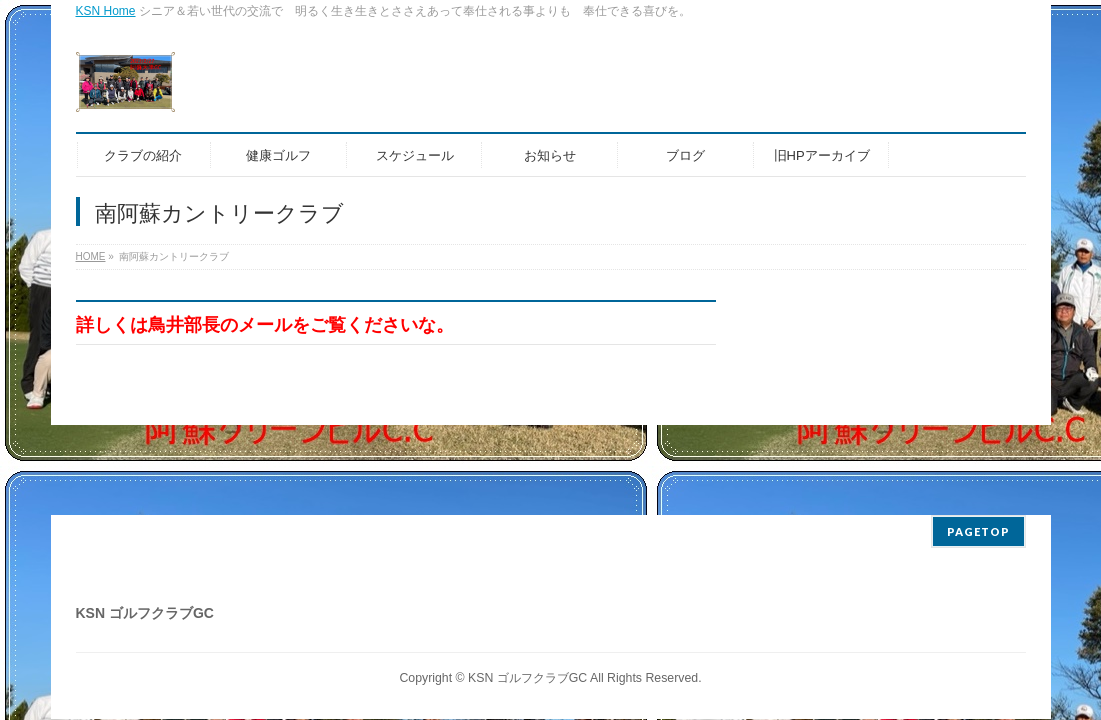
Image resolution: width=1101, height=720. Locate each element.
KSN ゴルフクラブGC (527, 678)
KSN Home (106, 11)
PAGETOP (978, 531)
